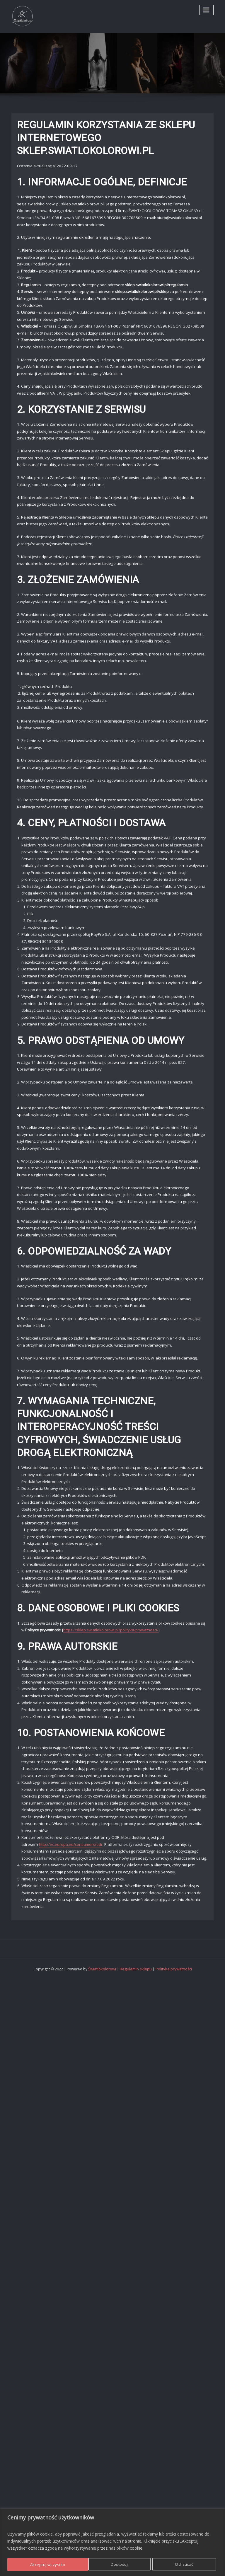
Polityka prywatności (172, 1926)
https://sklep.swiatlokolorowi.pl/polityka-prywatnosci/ (110, 1687)
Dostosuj (38, 2565)
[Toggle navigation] (207, 9)
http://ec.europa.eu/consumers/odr (70, 1896)
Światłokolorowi (104, 1926)
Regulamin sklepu (136, 1926)
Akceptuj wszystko (177, 2565)
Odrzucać (103, 2565)
